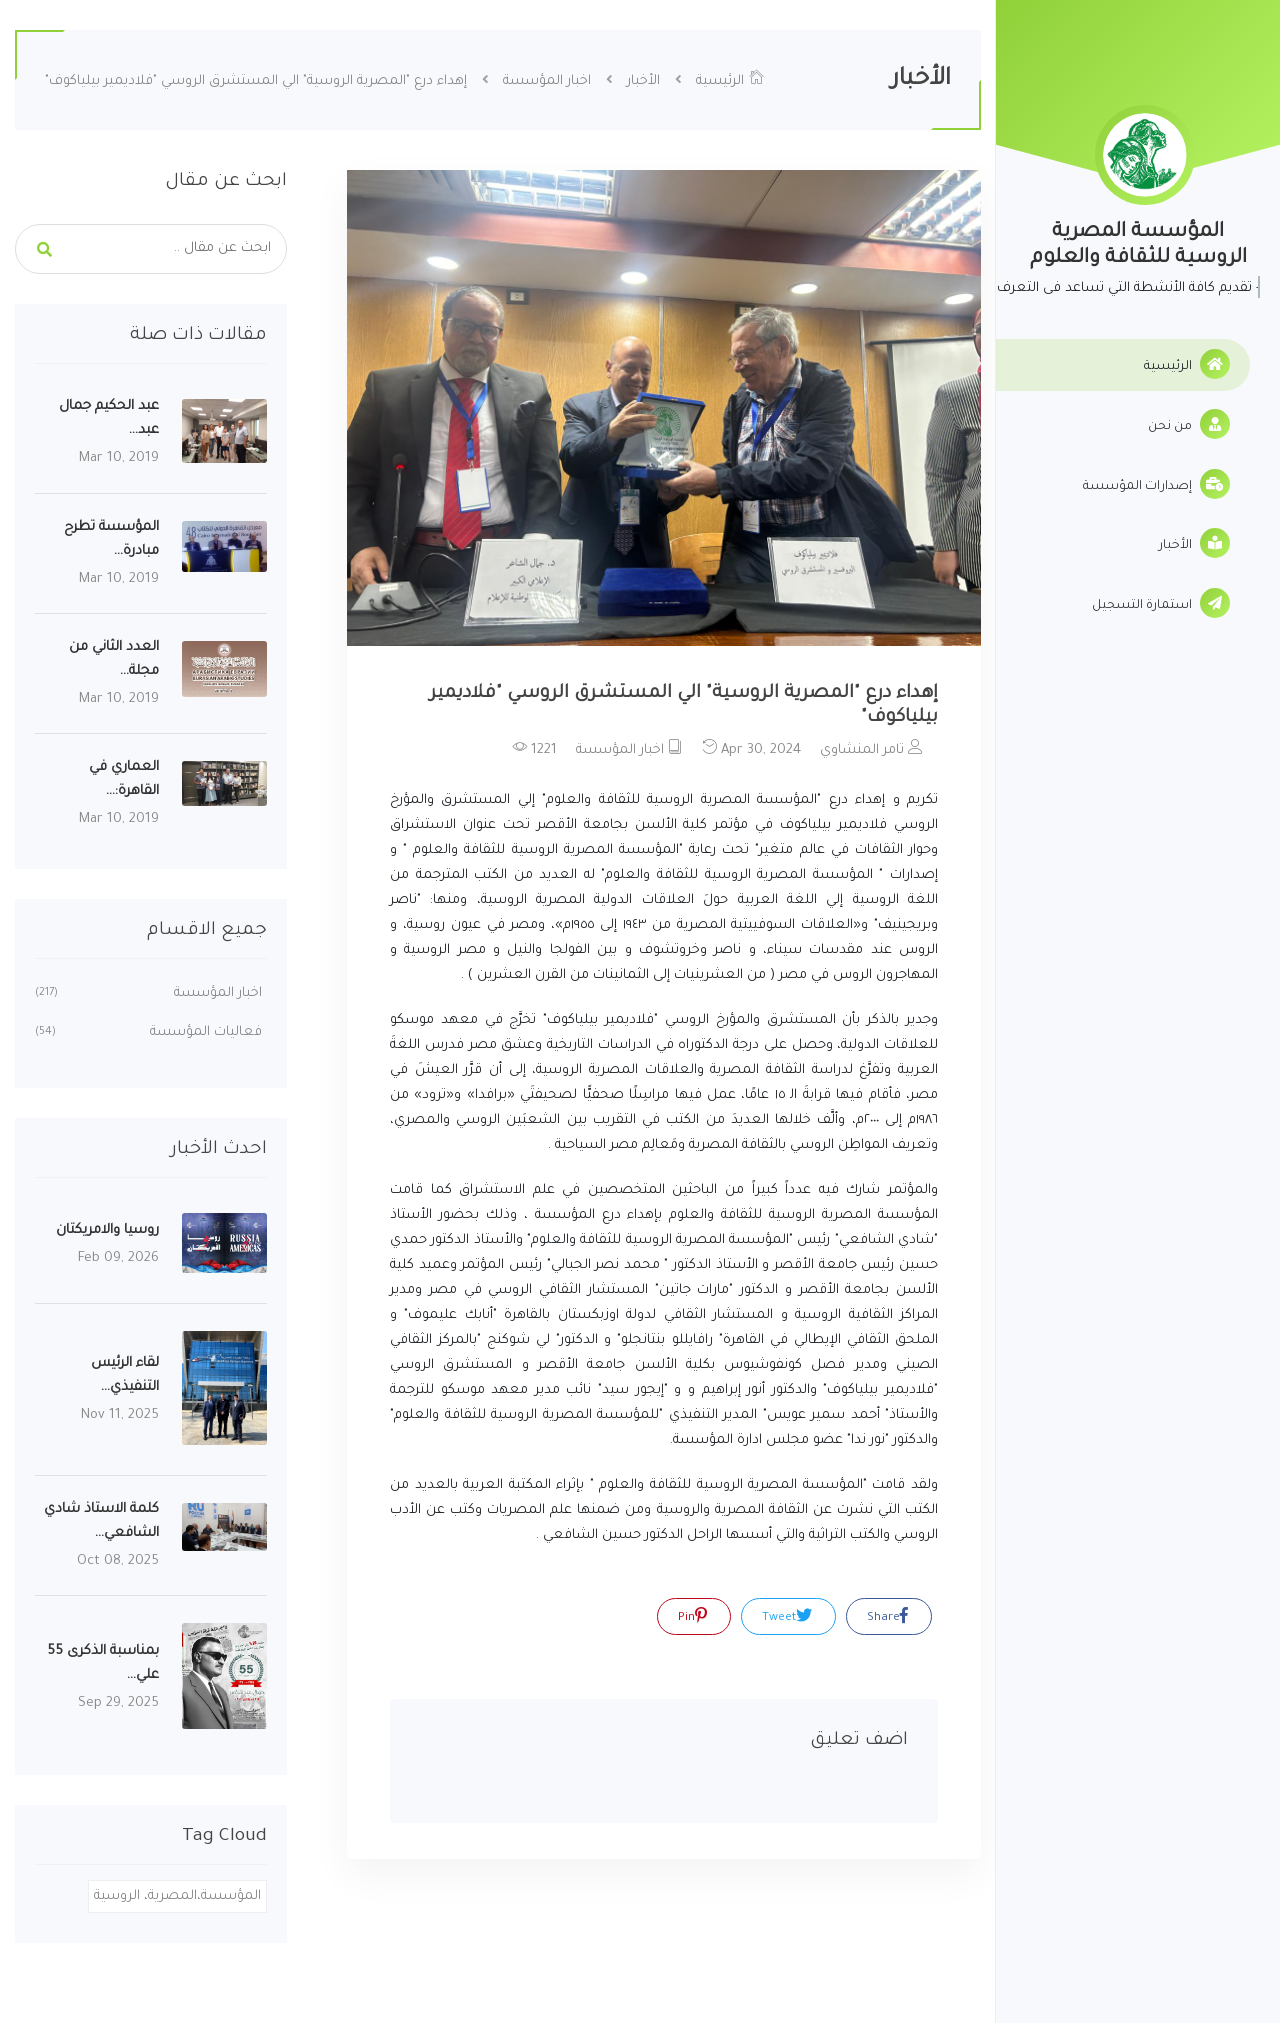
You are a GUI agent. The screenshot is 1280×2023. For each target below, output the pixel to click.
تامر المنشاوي (871, 748)
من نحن (1189, 424)
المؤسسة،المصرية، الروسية (177, 1896)
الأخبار (1194, 543)
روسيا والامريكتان (107, 1230)
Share (887, 1616)
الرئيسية (1187, 364)
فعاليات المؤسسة (148, 1032)
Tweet (787, 1616)
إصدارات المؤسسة (1156, 484)
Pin (692, 1616)
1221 (534, 748)
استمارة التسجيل (1161, 603)
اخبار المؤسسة (547, 81)
